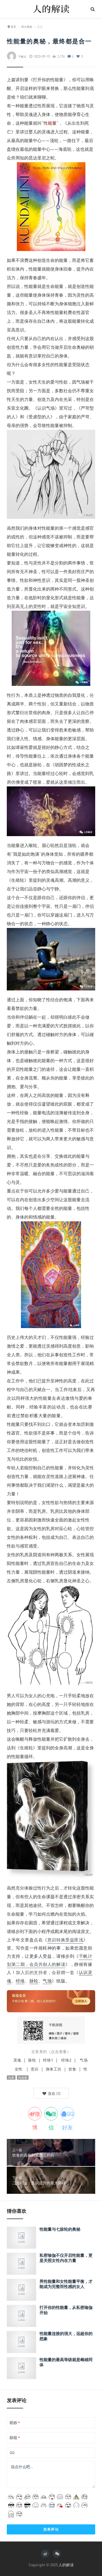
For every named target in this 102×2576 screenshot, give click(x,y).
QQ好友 (68, 2115)
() (51, 2093)
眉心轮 (48, 845)
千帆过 (22, 56)
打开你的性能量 (48, 79)
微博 (36, 2115)
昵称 (15, 2423)
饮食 (72, 2069)
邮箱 (15, 2437)
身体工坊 (53, 2069)
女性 (19, 2069)
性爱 (28, 747)
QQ (12, 2452)
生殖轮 (17, 880)
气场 (47, 1981)
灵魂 (17, 2060)
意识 (35, 2069)
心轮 (59, 773)
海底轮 (65, 149)
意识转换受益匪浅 (65, 1940)
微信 (52, 2115)
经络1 (48, 2060)
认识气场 (46, 408)
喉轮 (33, 845)
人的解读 (66, 2564)
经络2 (66, 2060)
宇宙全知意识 (72, 606)
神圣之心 (80, 1580)
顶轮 (54, 140)
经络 (20, 1981)
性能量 (78, 88)
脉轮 (37, 764)
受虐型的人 (39, 416)
